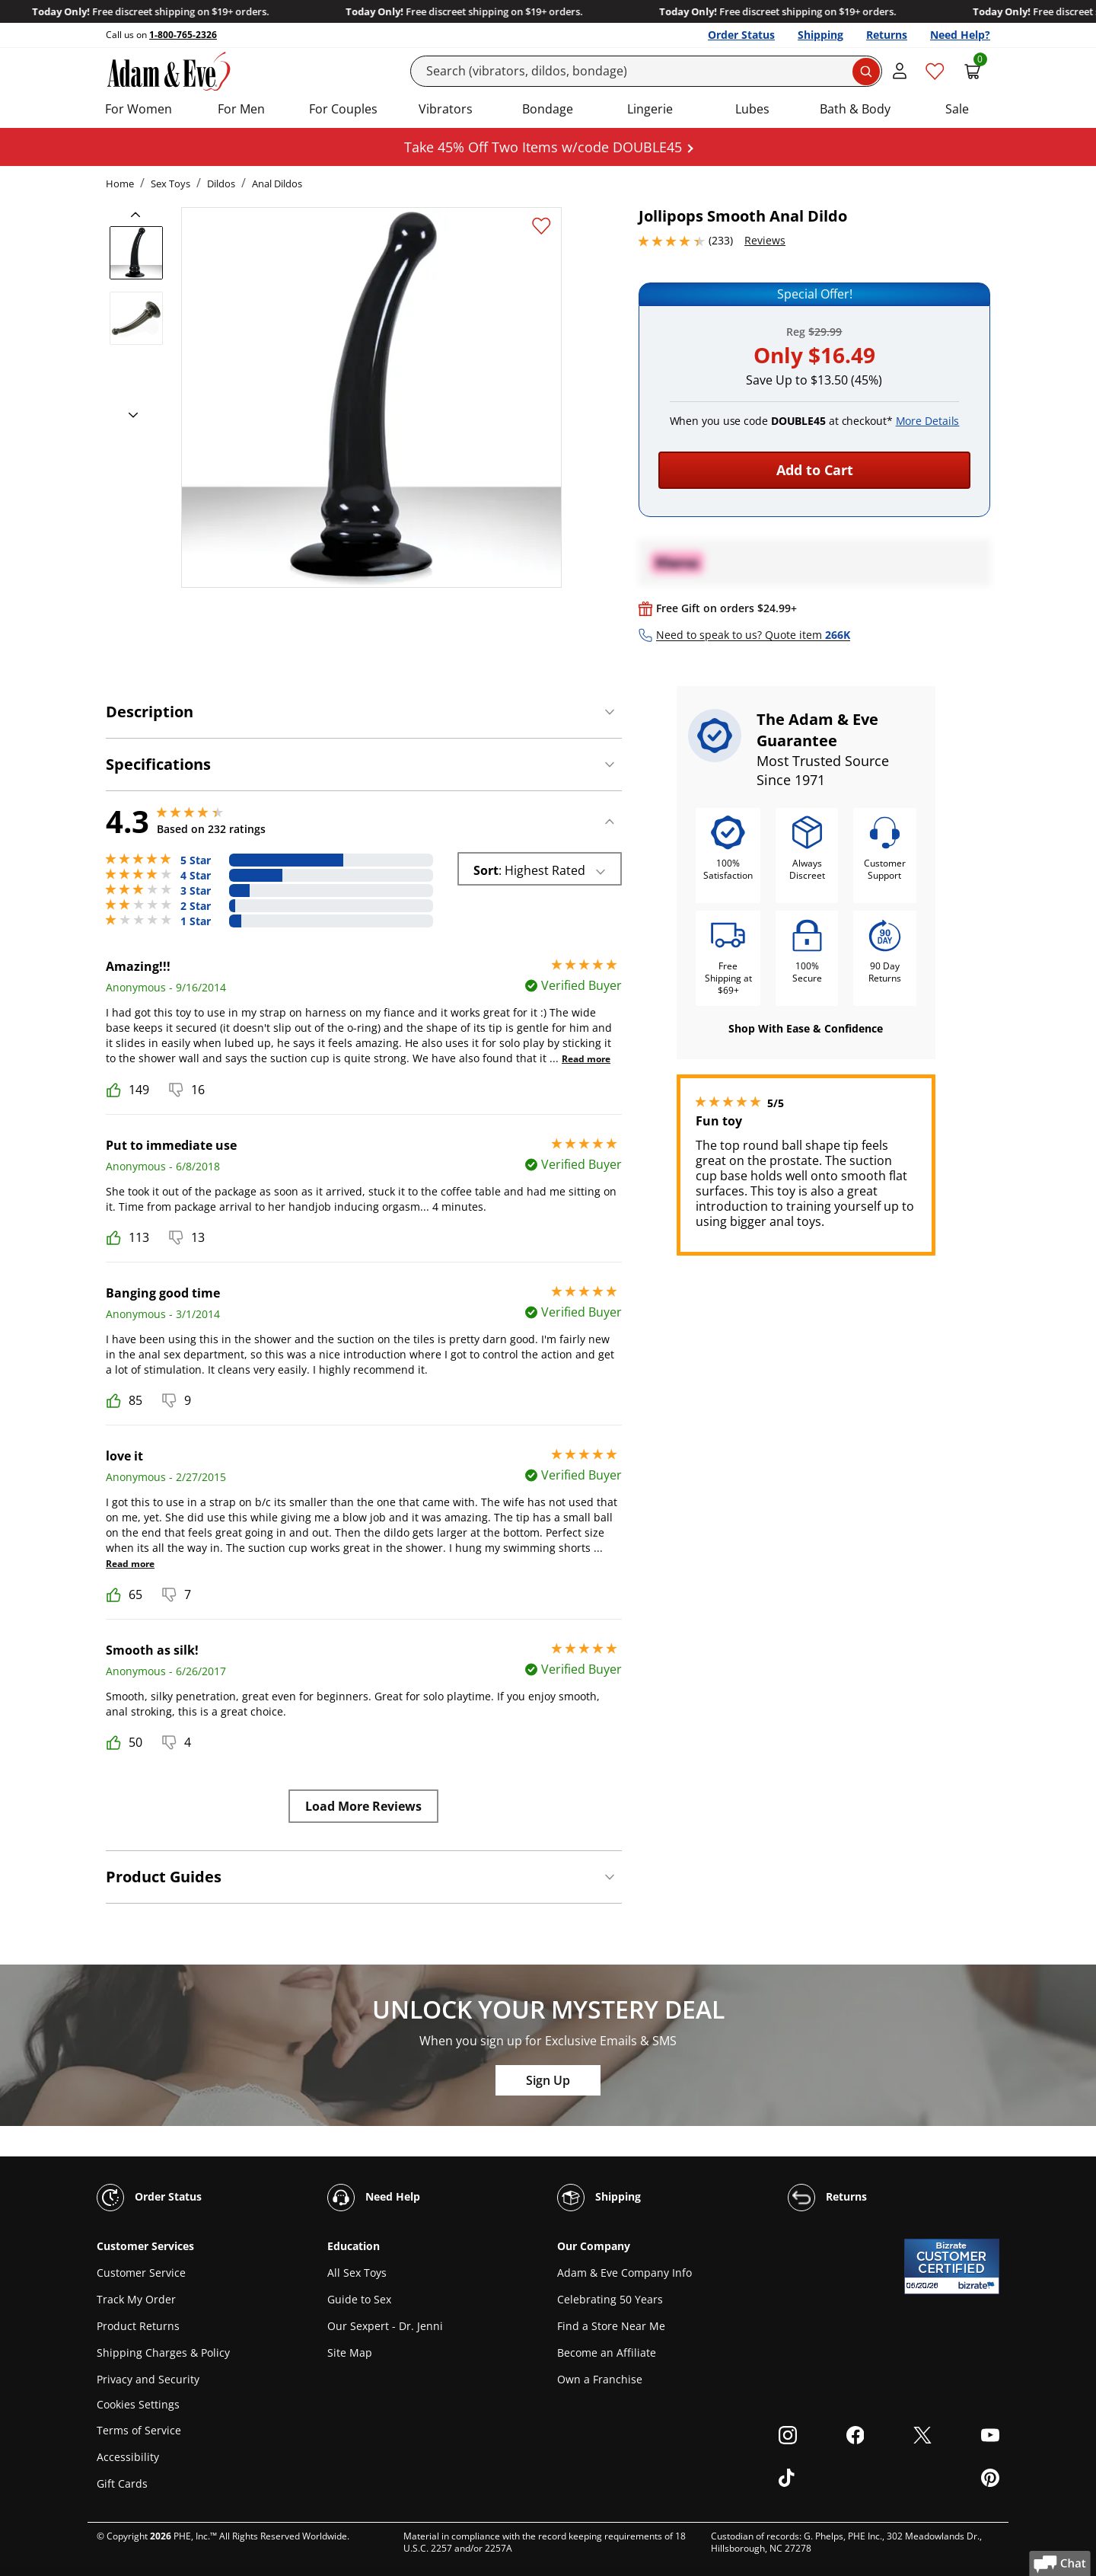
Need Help (373, 2197)
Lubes (752, 109)
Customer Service (141, 2272)
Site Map (349, 2352)
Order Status (741, 34)
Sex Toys (170, 183)
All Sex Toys (357, 2272)
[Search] (646, 71)
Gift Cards (122, 2483)
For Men (241, 109)
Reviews (764, 240)
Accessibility (128, 2457)
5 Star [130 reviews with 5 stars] (195, 860)
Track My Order (136, 2299)
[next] (128, 415)
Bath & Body (855, 109)
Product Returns (138, 2326)
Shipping (820, 34)
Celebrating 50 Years (610, 2299)
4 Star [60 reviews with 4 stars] (195, 875)
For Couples (343, 109)
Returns (886, 34)
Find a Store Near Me (611, 2326)
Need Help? (960, 34)
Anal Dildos (277, 183)
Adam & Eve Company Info (624, 2272)
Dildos (221, 183)
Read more (586, 1058)
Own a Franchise (599, 2379)
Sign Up (548, 2080)
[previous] (140, 214)
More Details (928, 420)
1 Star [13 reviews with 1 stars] (195, 921)
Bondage (547, 109)
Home (120, 183)
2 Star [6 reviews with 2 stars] (195, 906)
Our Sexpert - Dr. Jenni (385, 2326)
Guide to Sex (359, 2299)
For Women (138, 109)
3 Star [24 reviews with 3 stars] (195, 891)
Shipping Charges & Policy (163, 2352)
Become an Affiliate (606, 2352)
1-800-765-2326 (183, 34)
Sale (957, 109)
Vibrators (446, 109)
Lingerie (650, 109)
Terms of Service (139, 2430)
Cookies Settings (138, 2405)
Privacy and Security (148, 2379)
